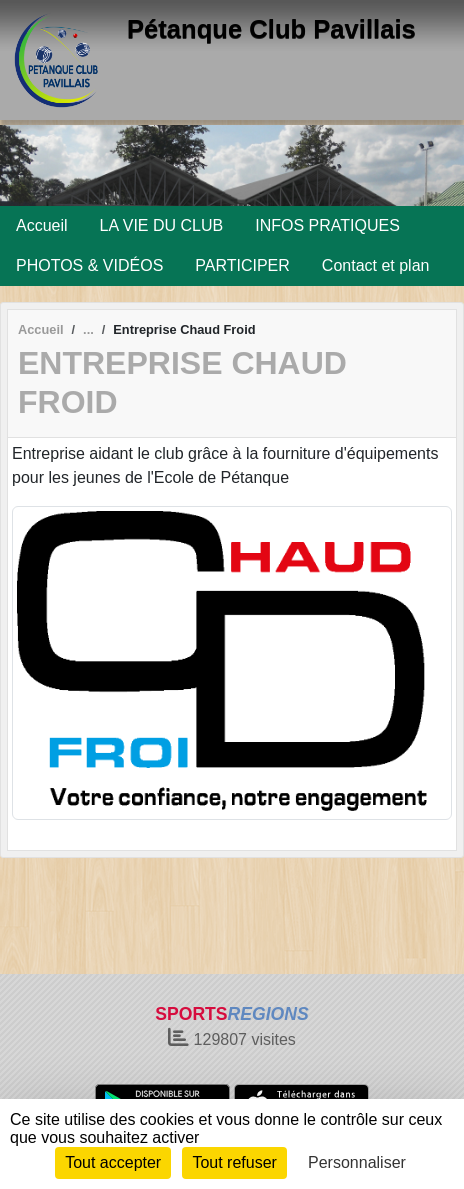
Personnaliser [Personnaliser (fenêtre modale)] (357, 1162)
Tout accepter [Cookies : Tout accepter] (113, 1162)
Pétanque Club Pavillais (271, 29)
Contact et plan (376, 265)
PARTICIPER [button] (242, 265)
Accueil (42, 225)
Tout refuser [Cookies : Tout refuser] (234, 1162)
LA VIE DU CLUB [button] (162, 225)
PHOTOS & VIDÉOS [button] (89, 265)
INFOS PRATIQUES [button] (327, 225)
